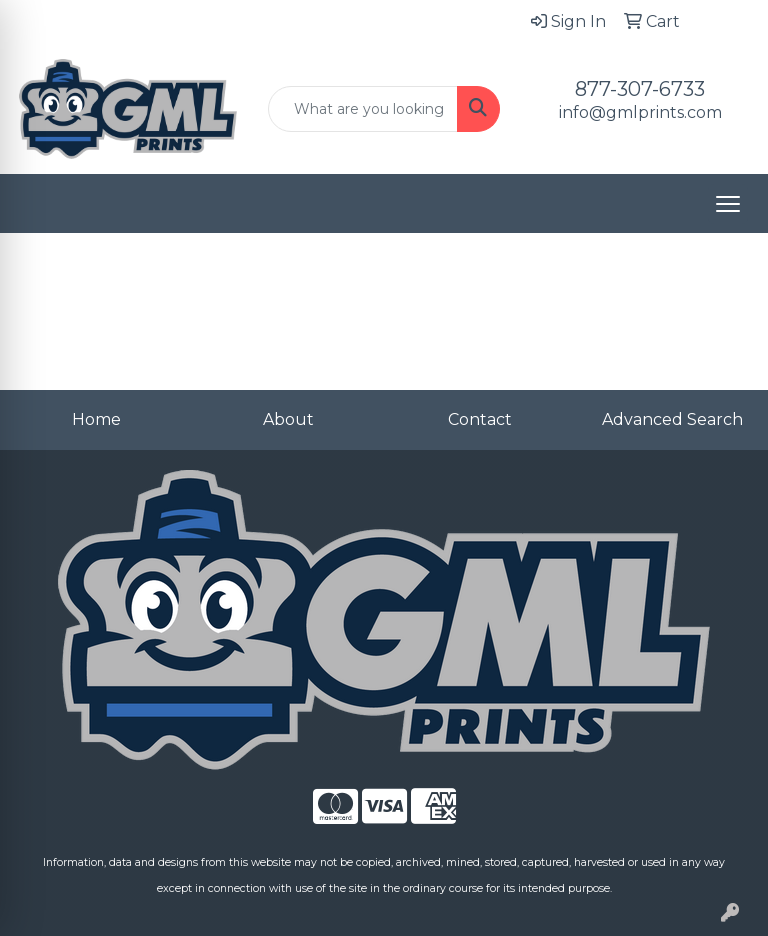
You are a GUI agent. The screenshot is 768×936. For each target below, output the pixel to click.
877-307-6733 (640, 89)
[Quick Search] (363, 109)
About (288, 419)
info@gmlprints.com (640, 112)
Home (96, 419)
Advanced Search (672, 419)
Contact (480, 419)
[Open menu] (728, 204)
